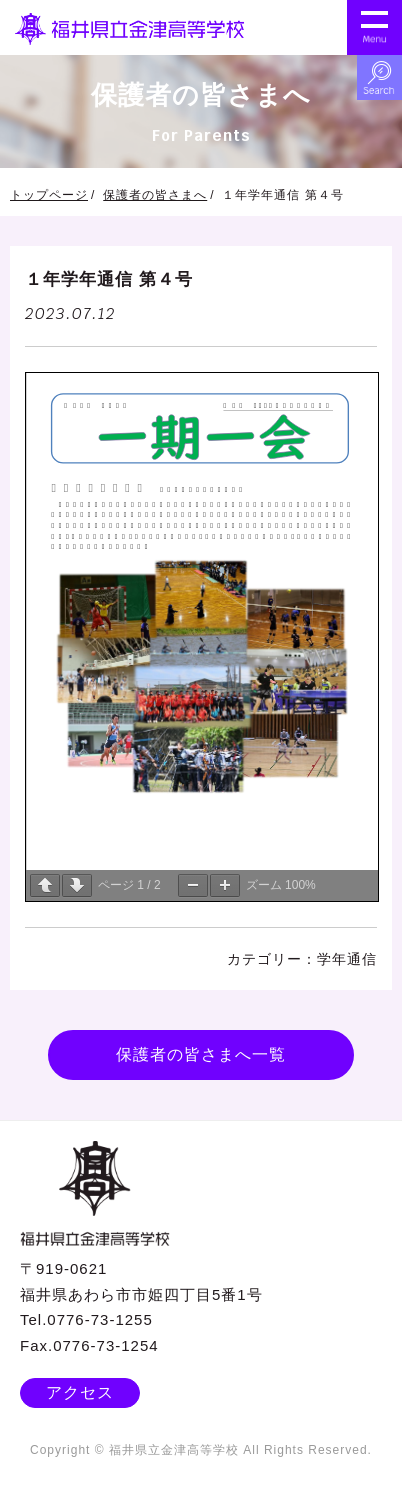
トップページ (49, 195)
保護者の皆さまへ (155, 195)
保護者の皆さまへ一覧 (201, 1054)
